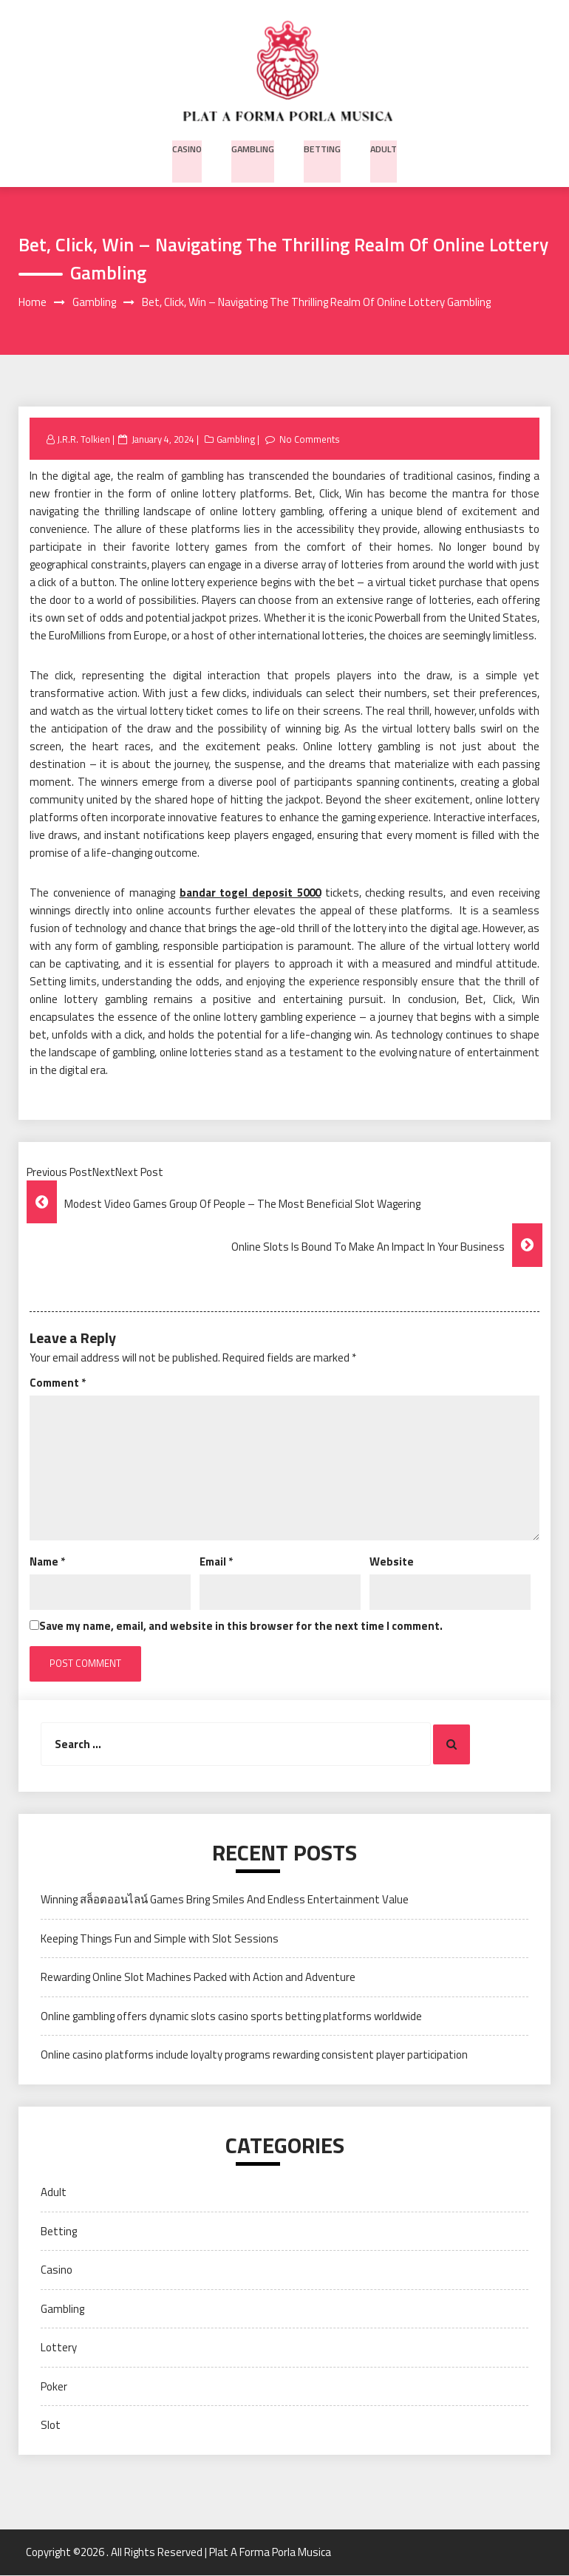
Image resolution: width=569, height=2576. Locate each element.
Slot (51, 2425)
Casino (189, 147)
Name (47, 1562)
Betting (322, 147)
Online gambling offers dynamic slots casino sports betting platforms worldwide (231, 2016)
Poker (54, 2386)
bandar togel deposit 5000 (250, 893)
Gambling (254, 147)
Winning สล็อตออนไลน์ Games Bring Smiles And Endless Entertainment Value (225, 1900)
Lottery (59, 2347)
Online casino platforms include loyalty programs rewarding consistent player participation (254, 2055)
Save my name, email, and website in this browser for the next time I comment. (241, 1626)
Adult (382, 147)
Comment (58, 1383)
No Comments (312, 439)
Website (391, 1562)
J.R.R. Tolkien (83, 439)
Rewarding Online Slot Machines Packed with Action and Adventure (198, 1977)
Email (216, 1562)
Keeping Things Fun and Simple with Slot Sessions (160, 1939)
